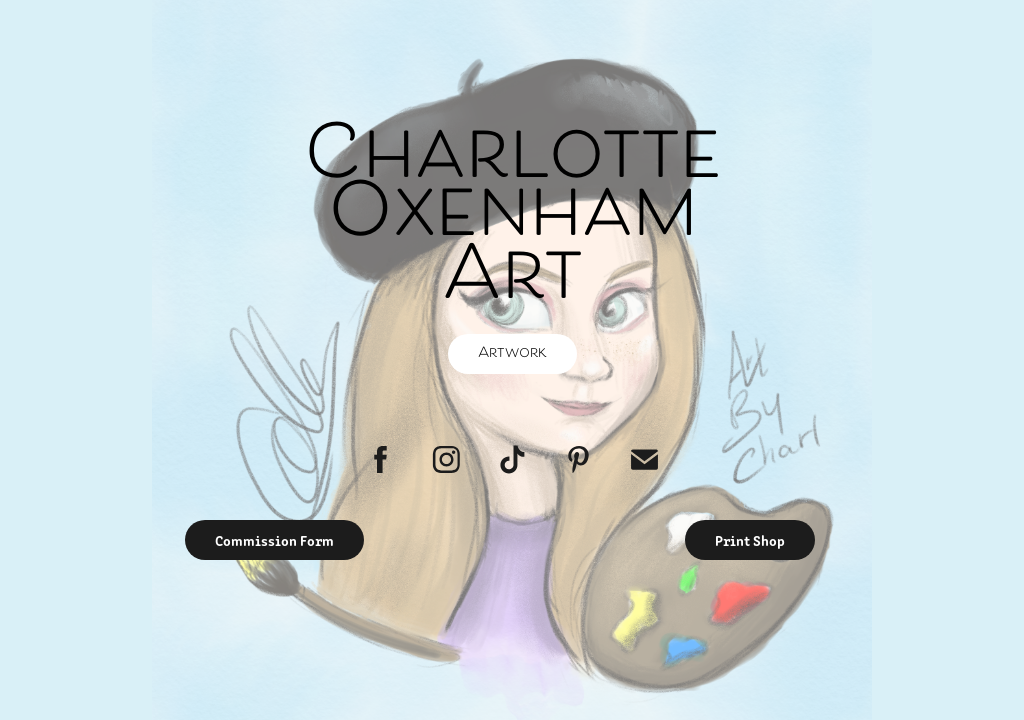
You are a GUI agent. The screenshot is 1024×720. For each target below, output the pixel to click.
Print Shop (750, 540)
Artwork (512, 353)
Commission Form (274, 540)
